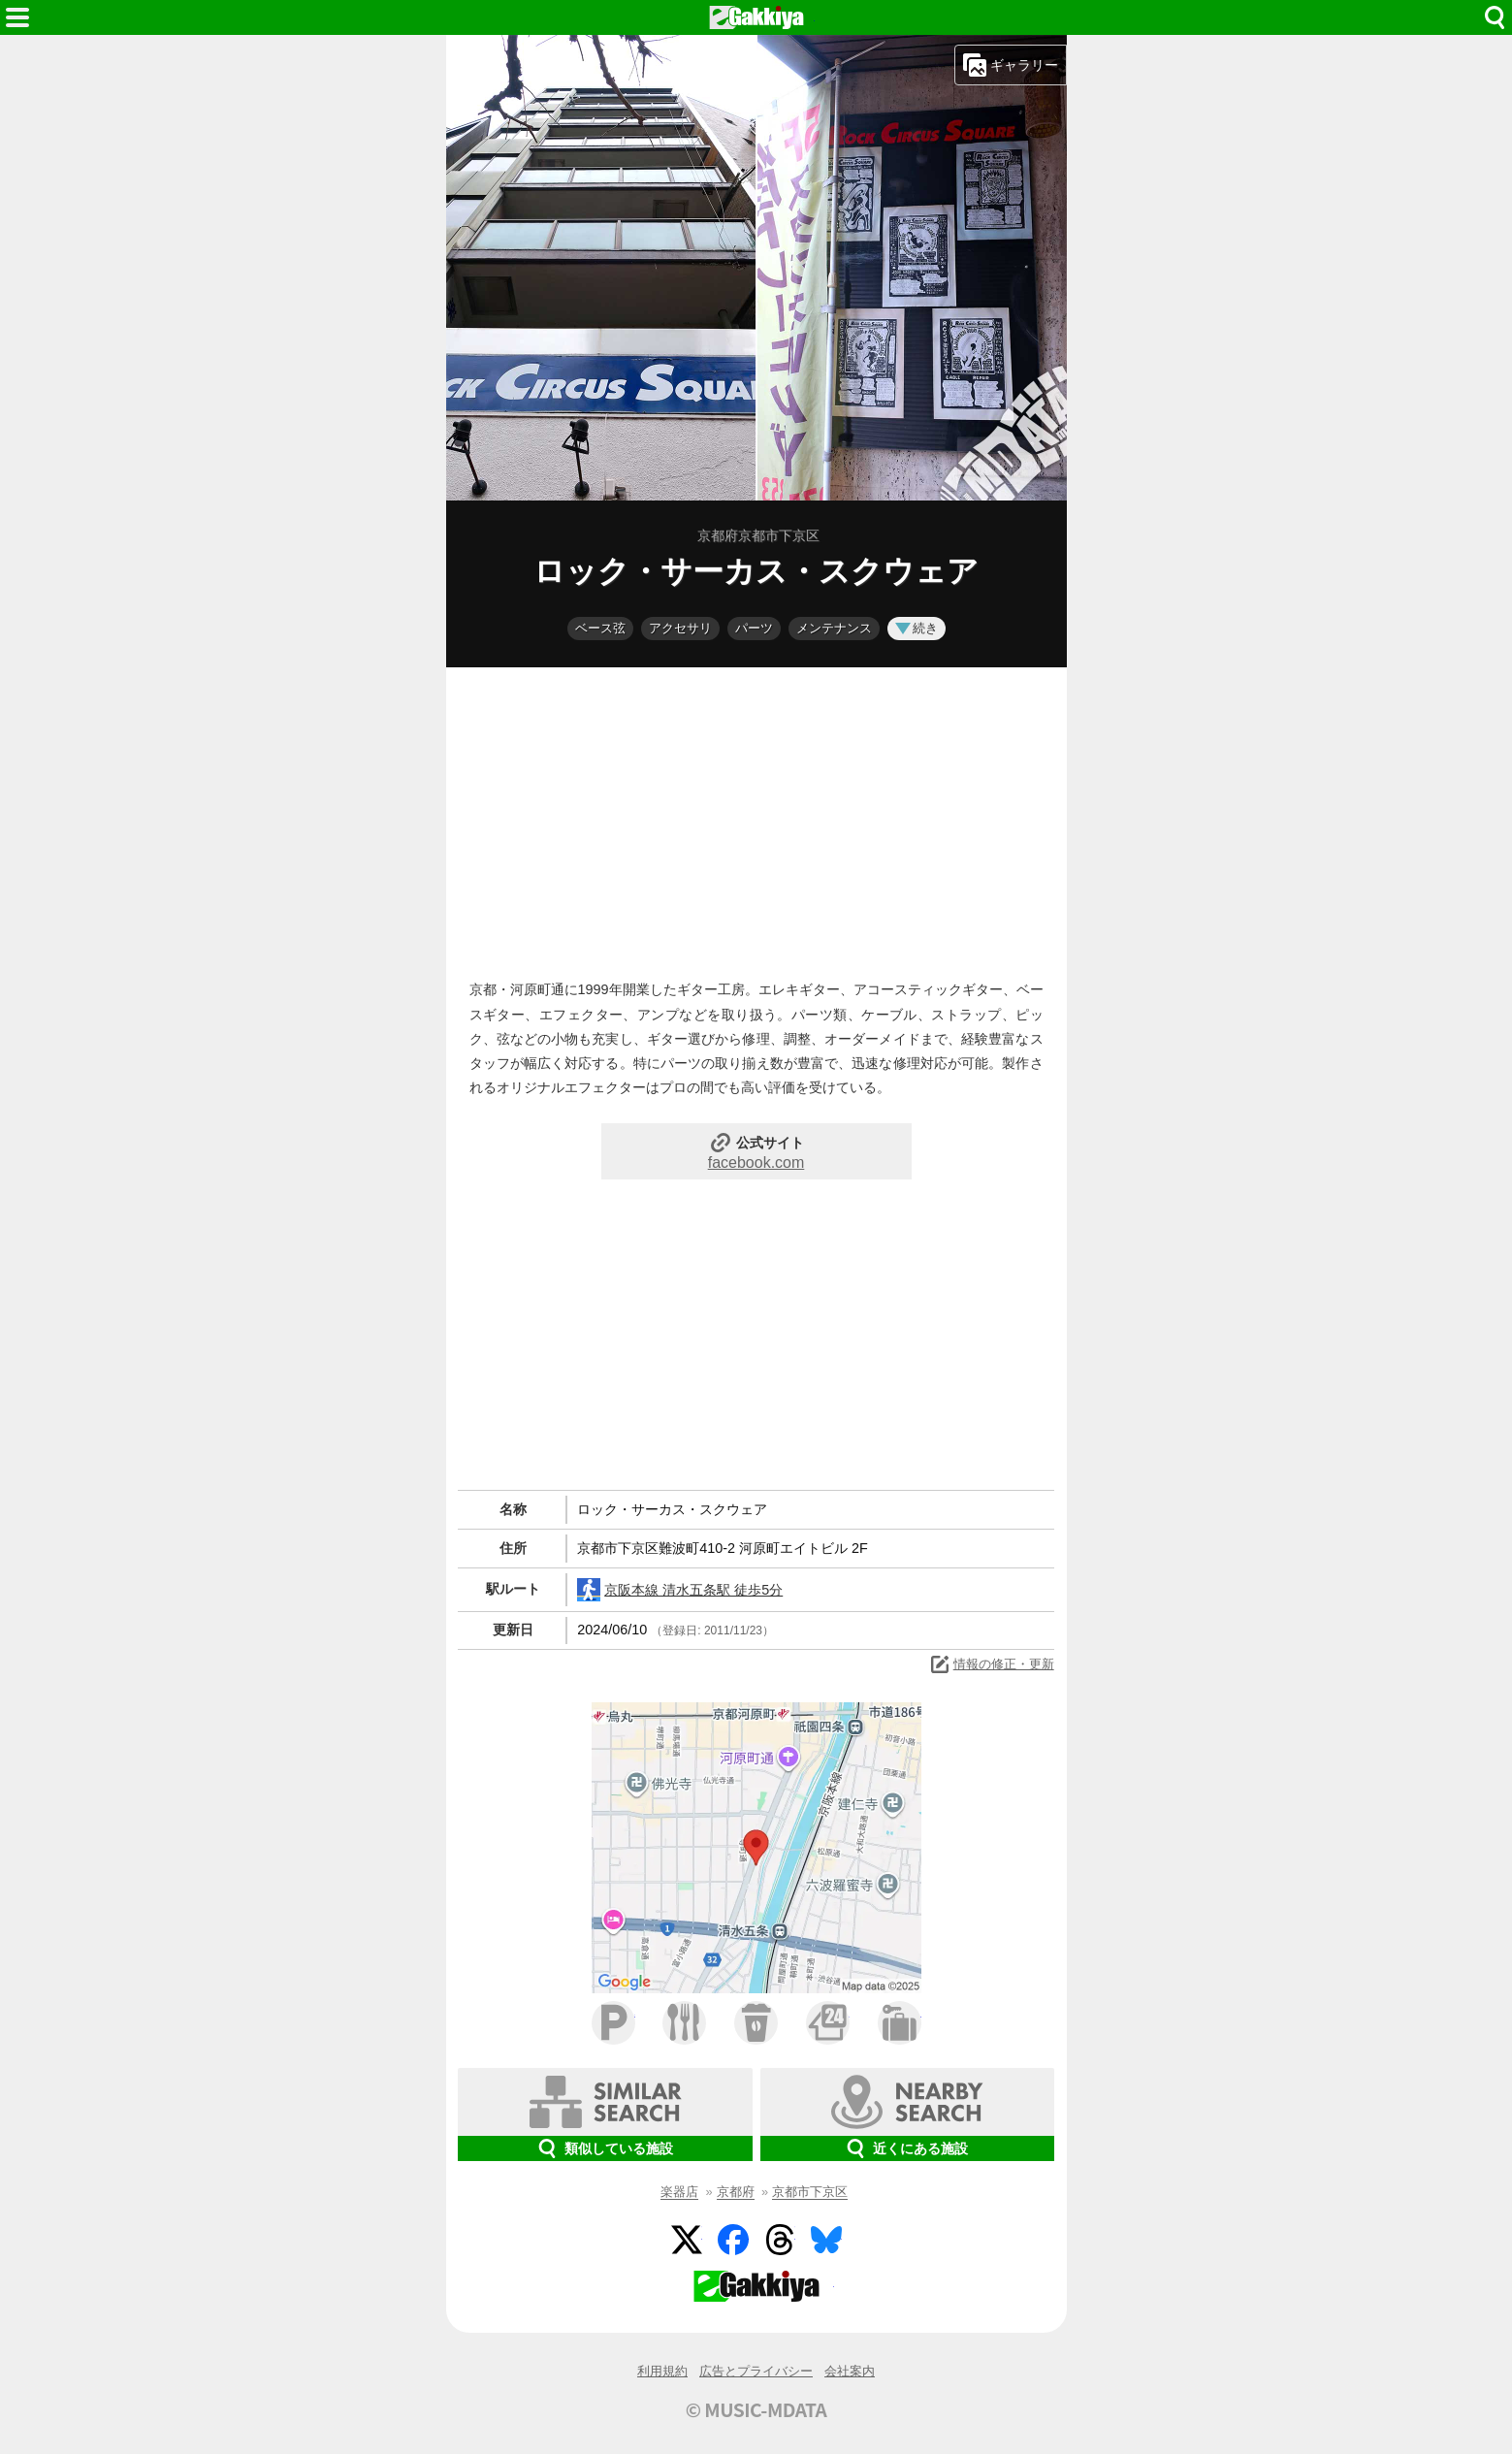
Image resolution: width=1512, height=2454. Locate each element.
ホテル (899, 2023)
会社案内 (849, 2371)
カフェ (756, 2023)
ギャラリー (1010, 65)
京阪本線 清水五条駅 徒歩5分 (680, 1589)
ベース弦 (600, 628)
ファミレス (684, 2023)
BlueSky (826, 2239)
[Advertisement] (756, 818)
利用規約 (662, 2371)
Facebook (733, 2239)
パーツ (754, 628)
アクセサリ (680, 628)
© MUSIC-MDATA (756, 2409)
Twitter (686, 2239)
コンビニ (828, 2023)
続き (916, 628)
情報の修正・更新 (991, 1664)
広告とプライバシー (756, 2371)
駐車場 (613, 2023)
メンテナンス (834, 628)
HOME (756, 17)
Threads (779, 2239)
